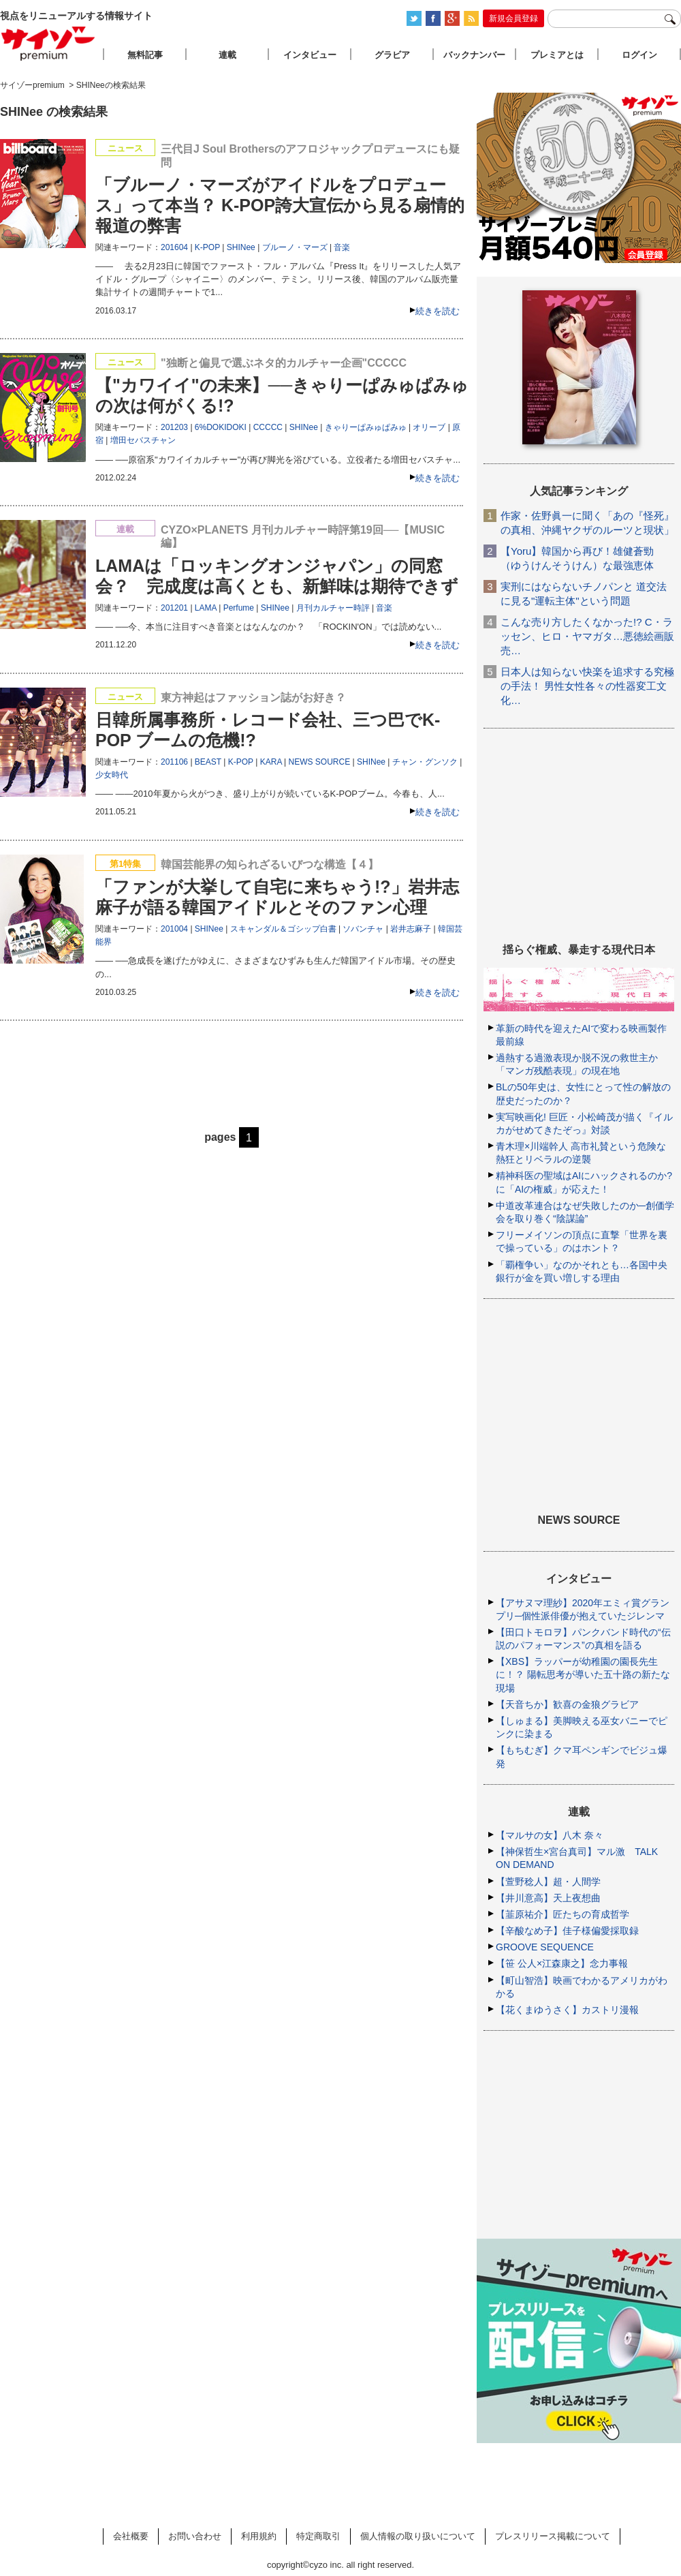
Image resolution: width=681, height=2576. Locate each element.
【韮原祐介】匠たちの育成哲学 (562, 1914)
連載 (227, 55)
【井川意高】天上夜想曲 (548, 1897)
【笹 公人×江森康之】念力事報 (562, 1963)
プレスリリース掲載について (552, 2536)
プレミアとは (557, 55)
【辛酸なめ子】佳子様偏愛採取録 (567, 1930)
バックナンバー (474, 55)
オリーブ (429, 427)
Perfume (238, 608)
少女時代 (111, 775)
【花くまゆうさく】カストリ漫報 (567, 2009)
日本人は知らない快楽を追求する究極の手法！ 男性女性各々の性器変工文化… (587, 686)
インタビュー (309, 55)
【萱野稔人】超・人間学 (548, 1881)
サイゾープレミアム (48, 43)
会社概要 (130, 2536)
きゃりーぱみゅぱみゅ (366, 427)
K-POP (207, 247)
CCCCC (268, 427)
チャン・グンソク (425, 762)
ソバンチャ (363, 929)
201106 (174, 762)
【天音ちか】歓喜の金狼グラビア (567, 1704)
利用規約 (258, 2536)
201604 (174, 247)
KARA (271, 762)
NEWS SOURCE (320, 762)
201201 (174, 608)
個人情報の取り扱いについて (417, 2536)
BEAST (208, 762)
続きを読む (437, 311)
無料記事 (145, 55)
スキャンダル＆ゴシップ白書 (283, 929)
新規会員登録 (513, 18)
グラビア (392, 55)
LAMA (206, 608)
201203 (174, 427)
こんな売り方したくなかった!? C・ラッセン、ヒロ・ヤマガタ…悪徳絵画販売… (587, 636)
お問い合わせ (194, 2536)
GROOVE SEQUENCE (545, 1947)
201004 (174, 929)
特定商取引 (318, 2536)
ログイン (639, 55)
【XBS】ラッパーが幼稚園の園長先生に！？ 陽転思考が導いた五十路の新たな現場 (583, 1674)
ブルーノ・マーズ (295, 247)
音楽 (342, 247)
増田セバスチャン (143, 440)
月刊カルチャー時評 (333, 608)
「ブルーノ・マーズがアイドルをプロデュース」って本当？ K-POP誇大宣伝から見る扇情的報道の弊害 (279, 205)
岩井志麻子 (410, 929)
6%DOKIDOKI (221, 427)
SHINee (241, 247)
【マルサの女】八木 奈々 (549, 1835)
